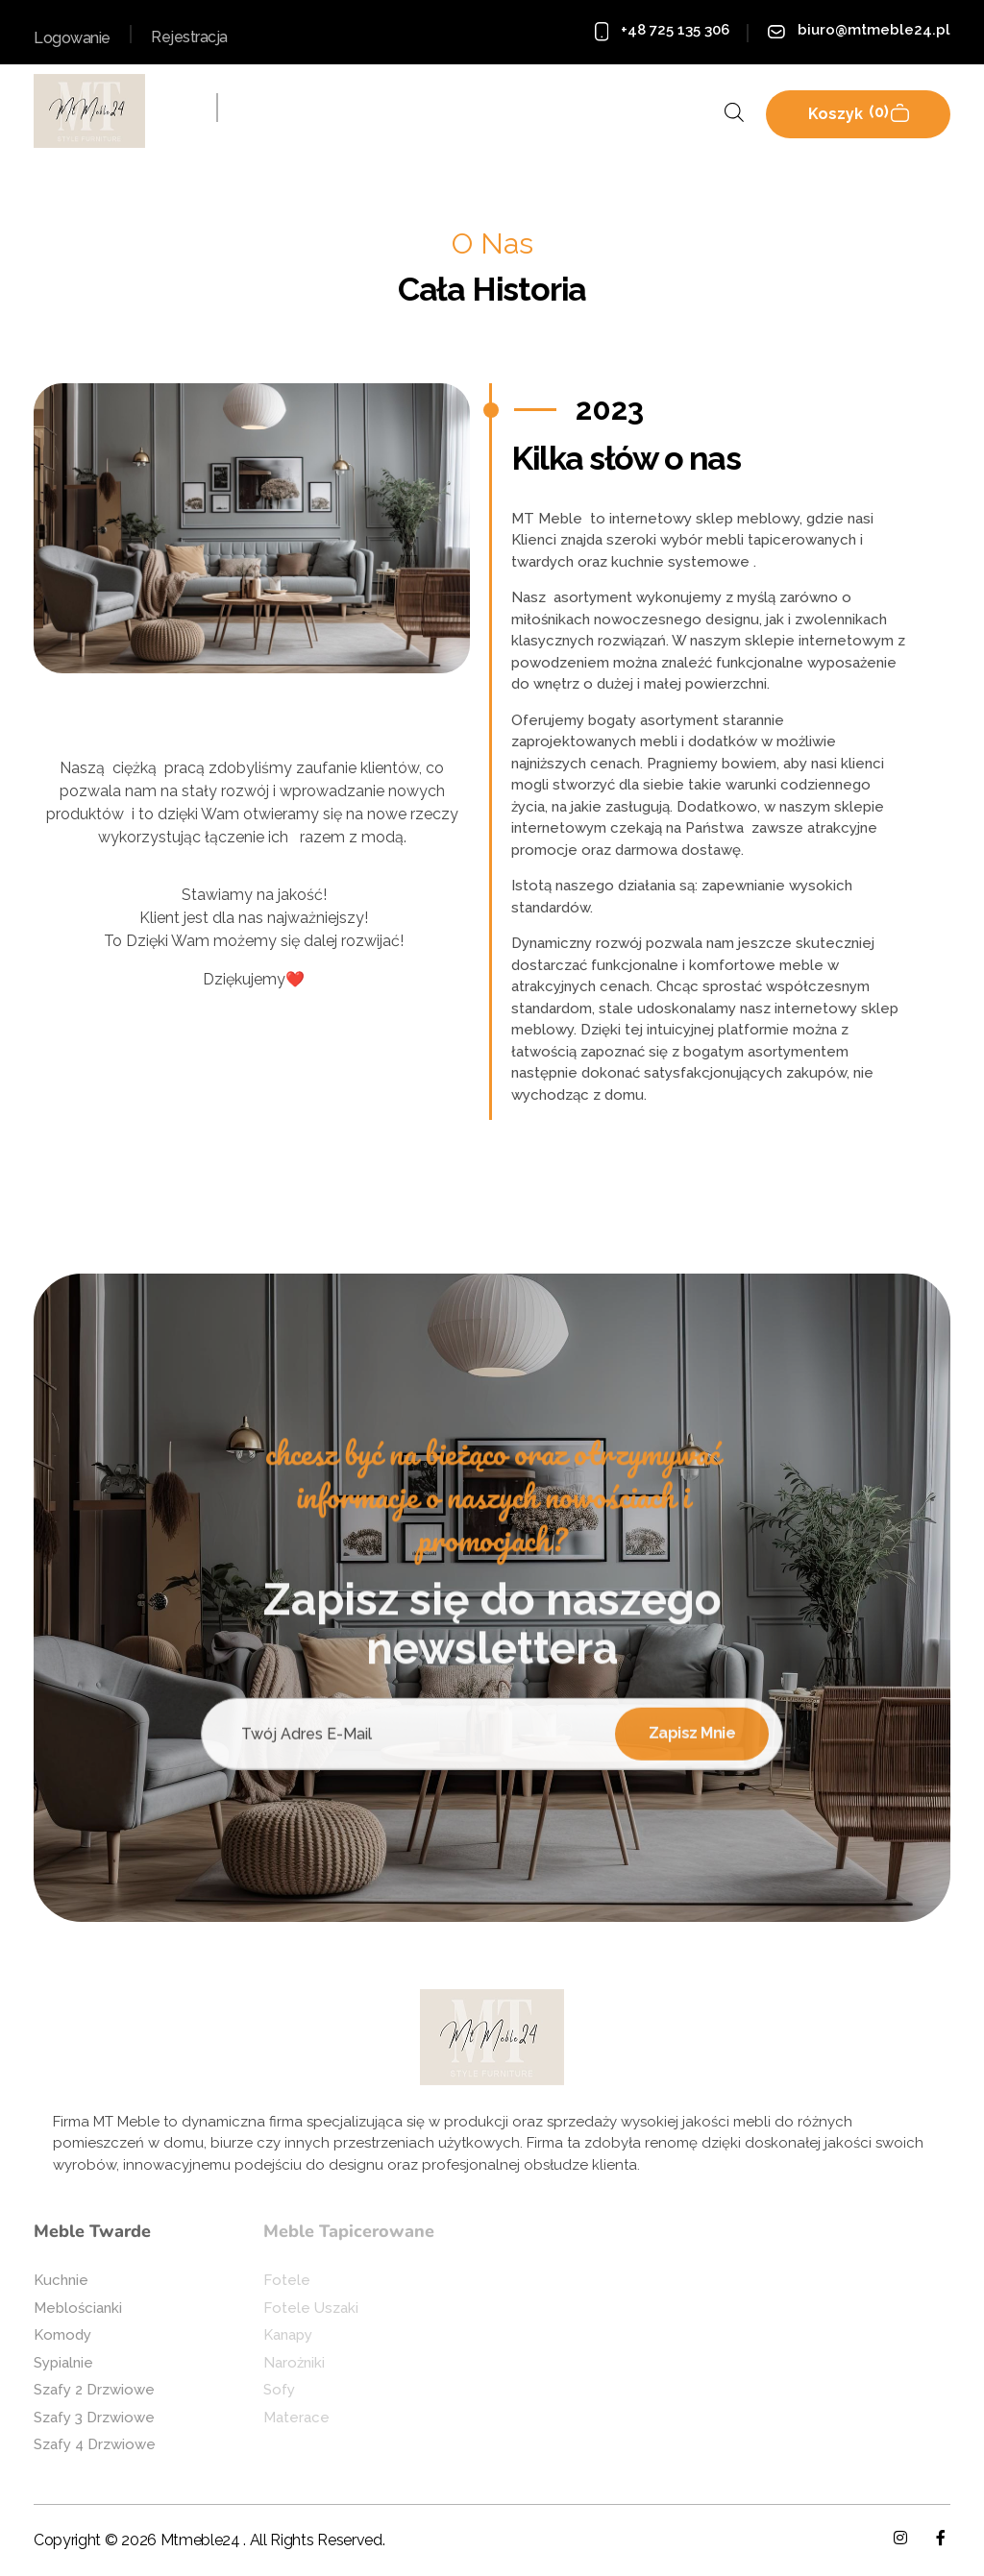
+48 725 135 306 (675, 29)
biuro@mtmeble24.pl (874, 29)
